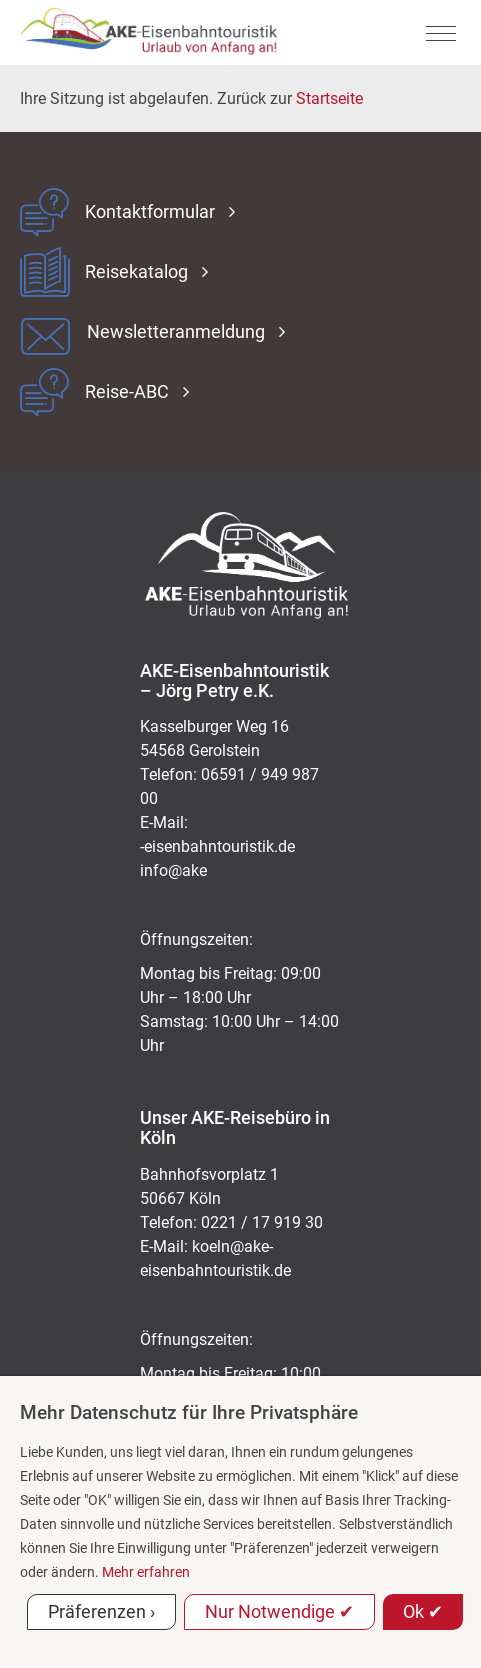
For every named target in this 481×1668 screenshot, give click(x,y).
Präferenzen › (101, 1611)
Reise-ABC (127, 392)
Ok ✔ (423, 1611)
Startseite (329, 98)
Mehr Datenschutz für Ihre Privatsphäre (189, 1412)
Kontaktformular (150, 212)
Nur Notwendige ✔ (279, 1611)
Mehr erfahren (146, 1572)
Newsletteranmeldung (176, 332)
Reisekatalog (136, 272)
